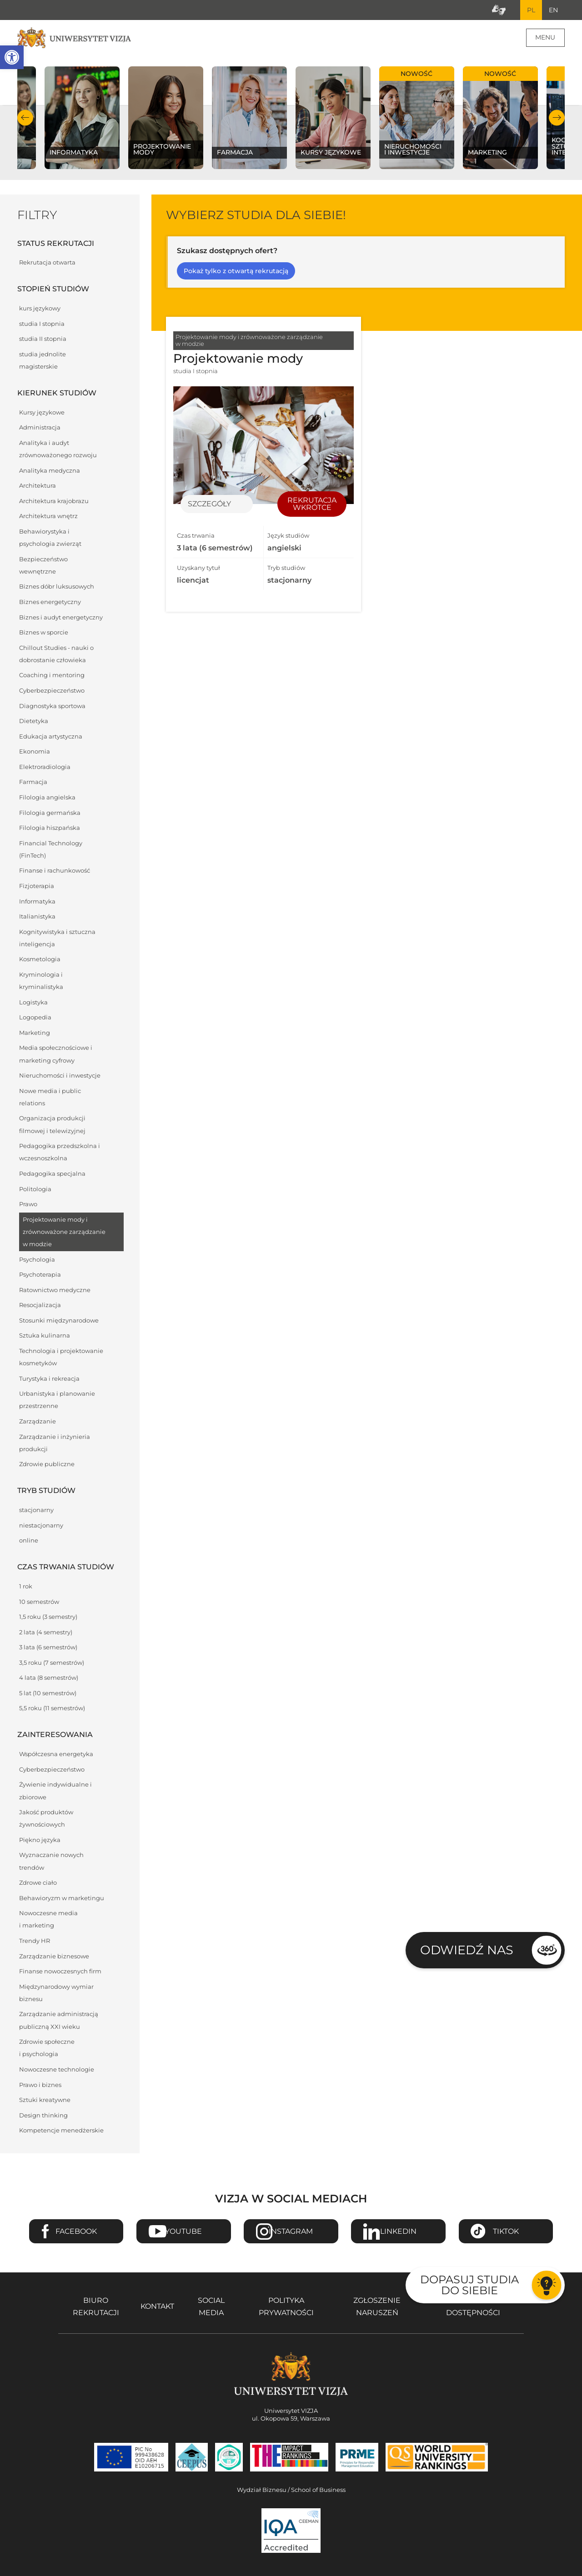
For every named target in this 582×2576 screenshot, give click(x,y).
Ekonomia (34, 752)
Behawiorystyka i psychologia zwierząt (50, 538)
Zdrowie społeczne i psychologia (47, 2048)
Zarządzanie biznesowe (54, 1957)
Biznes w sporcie (43, 633)
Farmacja (33, 782)
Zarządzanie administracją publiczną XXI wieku (58, 2021)
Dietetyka (33, 722)
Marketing (34, 1033)
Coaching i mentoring (52, 676)
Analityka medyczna (49, 471)
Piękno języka (39, 1840)
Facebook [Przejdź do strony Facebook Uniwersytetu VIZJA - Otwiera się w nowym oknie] (76, 2232)
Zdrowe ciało (38, 1883)
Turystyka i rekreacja (49, 1379)
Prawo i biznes (40, 2085)
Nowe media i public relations (50, 1098)
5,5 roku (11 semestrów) (52, 1709)
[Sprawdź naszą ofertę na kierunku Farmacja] (249, 119)
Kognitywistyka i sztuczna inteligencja (57, 939)
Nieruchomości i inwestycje (59, 1076)
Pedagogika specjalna (52, 1174)
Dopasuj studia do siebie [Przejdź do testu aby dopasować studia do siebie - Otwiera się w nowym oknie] (469, 2285)
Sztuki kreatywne (44, 2100)
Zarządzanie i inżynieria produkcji (54, 1443)
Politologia (35, 1189)
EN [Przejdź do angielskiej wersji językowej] (552, 10)
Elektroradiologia (44, 767)
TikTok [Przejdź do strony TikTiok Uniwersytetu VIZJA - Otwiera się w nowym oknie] (506, 2232)
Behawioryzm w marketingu (61, 1899)
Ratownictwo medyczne (54, 1291)
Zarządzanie (37, 1422)
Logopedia (35, 1018)
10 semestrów (39, 1602)
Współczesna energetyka (56, 1755)
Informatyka (37, 902)
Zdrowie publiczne (47, 1465)
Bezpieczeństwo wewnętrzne (43, 566)
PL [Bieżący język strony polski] (530, 10)
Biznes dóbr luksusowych (56, 587)
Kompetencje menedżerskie (61, 2131)
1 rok (25, 1587)
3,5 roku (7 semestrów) (51, 1663)
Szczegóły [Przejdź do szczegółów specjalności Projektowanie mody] (209, 504)
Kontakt (157, 2307)
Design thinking (43, 2116)
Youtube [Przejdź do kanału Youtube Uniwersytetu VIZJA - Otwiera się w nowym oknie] (183, 2232)
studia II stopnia (42, 339)
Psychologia (37, 1260)
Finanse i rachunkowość (54, 871)
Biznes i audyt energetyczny (61, 618)
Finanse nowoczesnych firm (60, 1972)
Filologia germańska (49, 813)
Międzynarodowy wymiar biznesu (56, 1993)
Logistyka (33, 1003)
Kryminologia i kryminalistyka (41, 981)
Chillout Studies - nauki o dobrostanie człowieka (56, 654)
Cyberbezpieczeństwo (52, 691)
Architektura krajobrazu (54, 502)
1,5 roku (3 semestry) (48, 1617)
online (28, 1541)
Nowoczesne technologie (56, 2070)
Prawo (28, 1205)
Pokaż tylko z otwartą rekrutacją (236, 272)
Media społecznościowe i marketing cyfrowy (55, 1054)
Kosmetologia (39, 960)
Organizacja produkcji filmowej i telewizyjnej (52, 1125)
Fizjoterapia (36, 887)
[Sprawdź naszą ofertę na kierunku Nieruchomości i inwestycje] (416, 119)
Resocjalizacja (40, 1306)
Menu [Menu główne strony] (545, 38)
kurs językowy (39, 309)
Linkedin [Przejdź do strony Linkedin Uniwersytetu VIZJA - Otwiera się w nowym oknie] (398, 2232)
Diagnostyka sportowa (52, 707)
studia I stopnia (42, 324)
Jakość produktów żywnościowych (46, 1819)
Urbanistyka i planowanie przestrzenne (57, 1400)
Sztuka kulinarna (44, 1336)
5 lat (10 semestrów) (47, 1694)
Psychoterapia (40, 1275)
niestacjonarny (41, 1526)
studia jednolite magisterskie (42, 361)
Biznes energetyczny (50, 602)
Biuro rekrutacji (96, 2307)
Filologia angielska (47, 798)
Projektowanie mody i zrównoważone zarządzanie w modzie (64, 1232)
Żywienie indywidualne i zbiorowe (55, 1791)
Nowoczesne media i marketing (48, 1920)
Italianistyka (37, 917)
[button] (12, 57)
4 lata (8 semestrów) (48, 1678)
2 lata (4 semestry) (45, 1633)
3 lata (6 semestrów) (48, 1648)
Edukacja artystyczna (50, 737)
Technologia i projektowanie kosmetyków (61, 1358)
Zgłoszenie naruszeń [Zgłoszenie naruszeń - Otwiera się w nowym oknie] (377, 2307)
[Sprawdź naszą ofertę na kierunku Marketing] (500, 119)
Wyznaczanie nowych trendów (51, 1862)
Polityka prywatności (286, 2307)
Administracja (39, 428)
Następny (557, 118)
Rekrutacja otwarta (47, 263)
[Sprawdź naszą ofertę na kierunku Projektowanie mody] (165, 119)
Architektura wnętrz (48, 517)
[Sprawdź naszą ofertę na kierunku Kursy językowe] (333, 119)
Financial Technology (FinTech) (50, 850)
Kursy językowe (42, 413)
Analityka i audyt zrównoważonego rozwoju (58, 449)
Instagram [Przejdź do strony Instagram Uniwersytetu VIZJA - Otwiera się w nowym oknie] (291, 2232)
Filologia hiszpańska (49, 828)
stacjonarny (36, 1511)
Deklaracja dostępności (473, 2307)
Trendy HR (34, 1941)
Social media (211, 2307)
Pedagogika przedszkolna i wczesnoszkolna (59, 1153)
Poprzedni (25, 118)
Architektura (37, 486)
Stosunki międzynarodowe (59, 1321)
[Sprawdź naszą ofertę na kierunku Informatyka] (82, 119)
